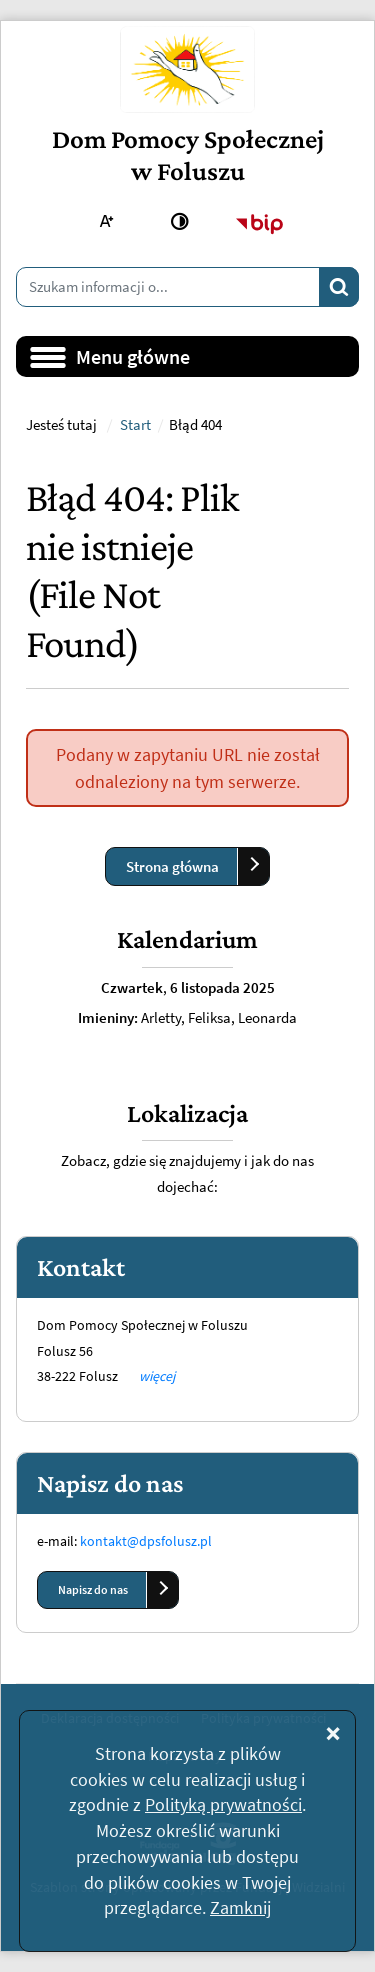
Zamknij (240, 1907)
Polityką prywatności (223, 1804)
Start (135, 425)
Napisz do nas (93, 1589)
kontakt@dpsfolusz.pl (146, 1541)
